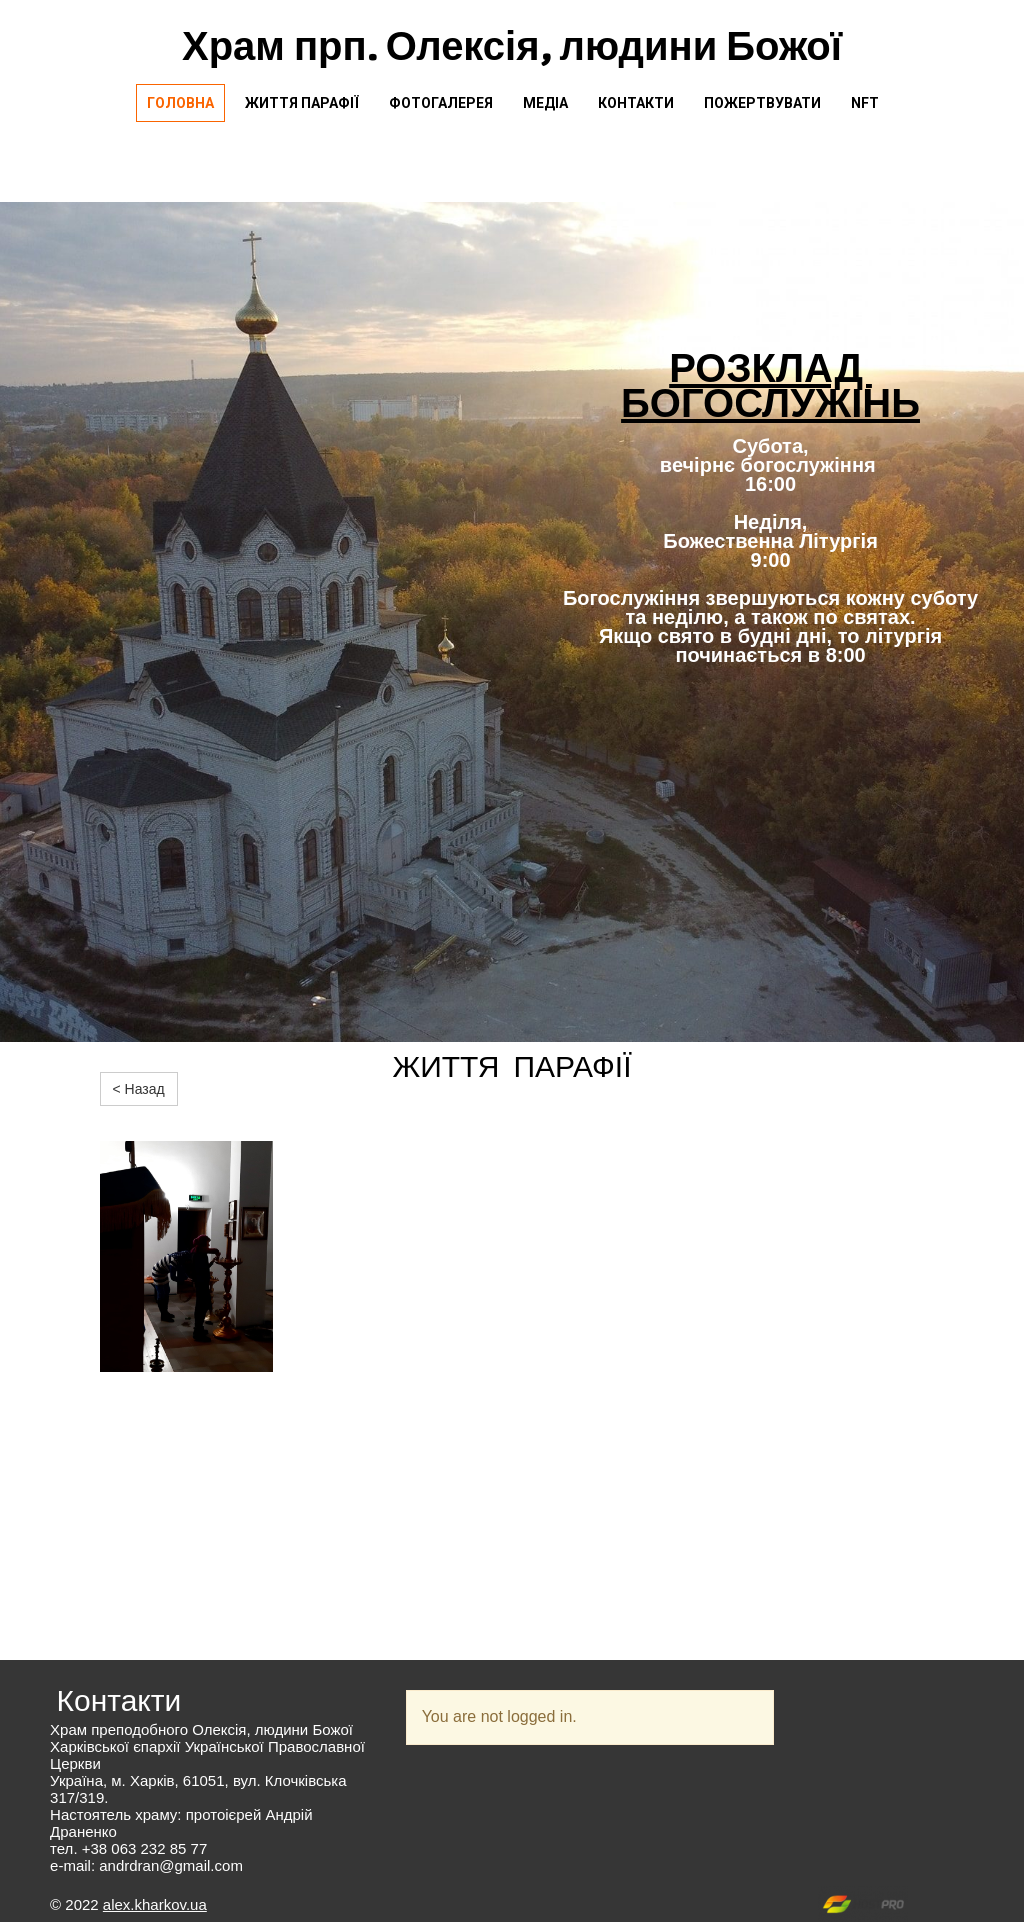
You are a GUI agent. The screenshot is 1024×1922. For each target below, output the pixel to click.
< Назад (139, 1089)
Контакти (636, 103)
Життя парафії (302, 103)
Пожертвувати (762, 103)
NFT (865, 103)
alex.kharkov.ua (155, 1904)
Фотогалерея (441, 103)
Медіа (545, 103)
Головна (180, 103)
